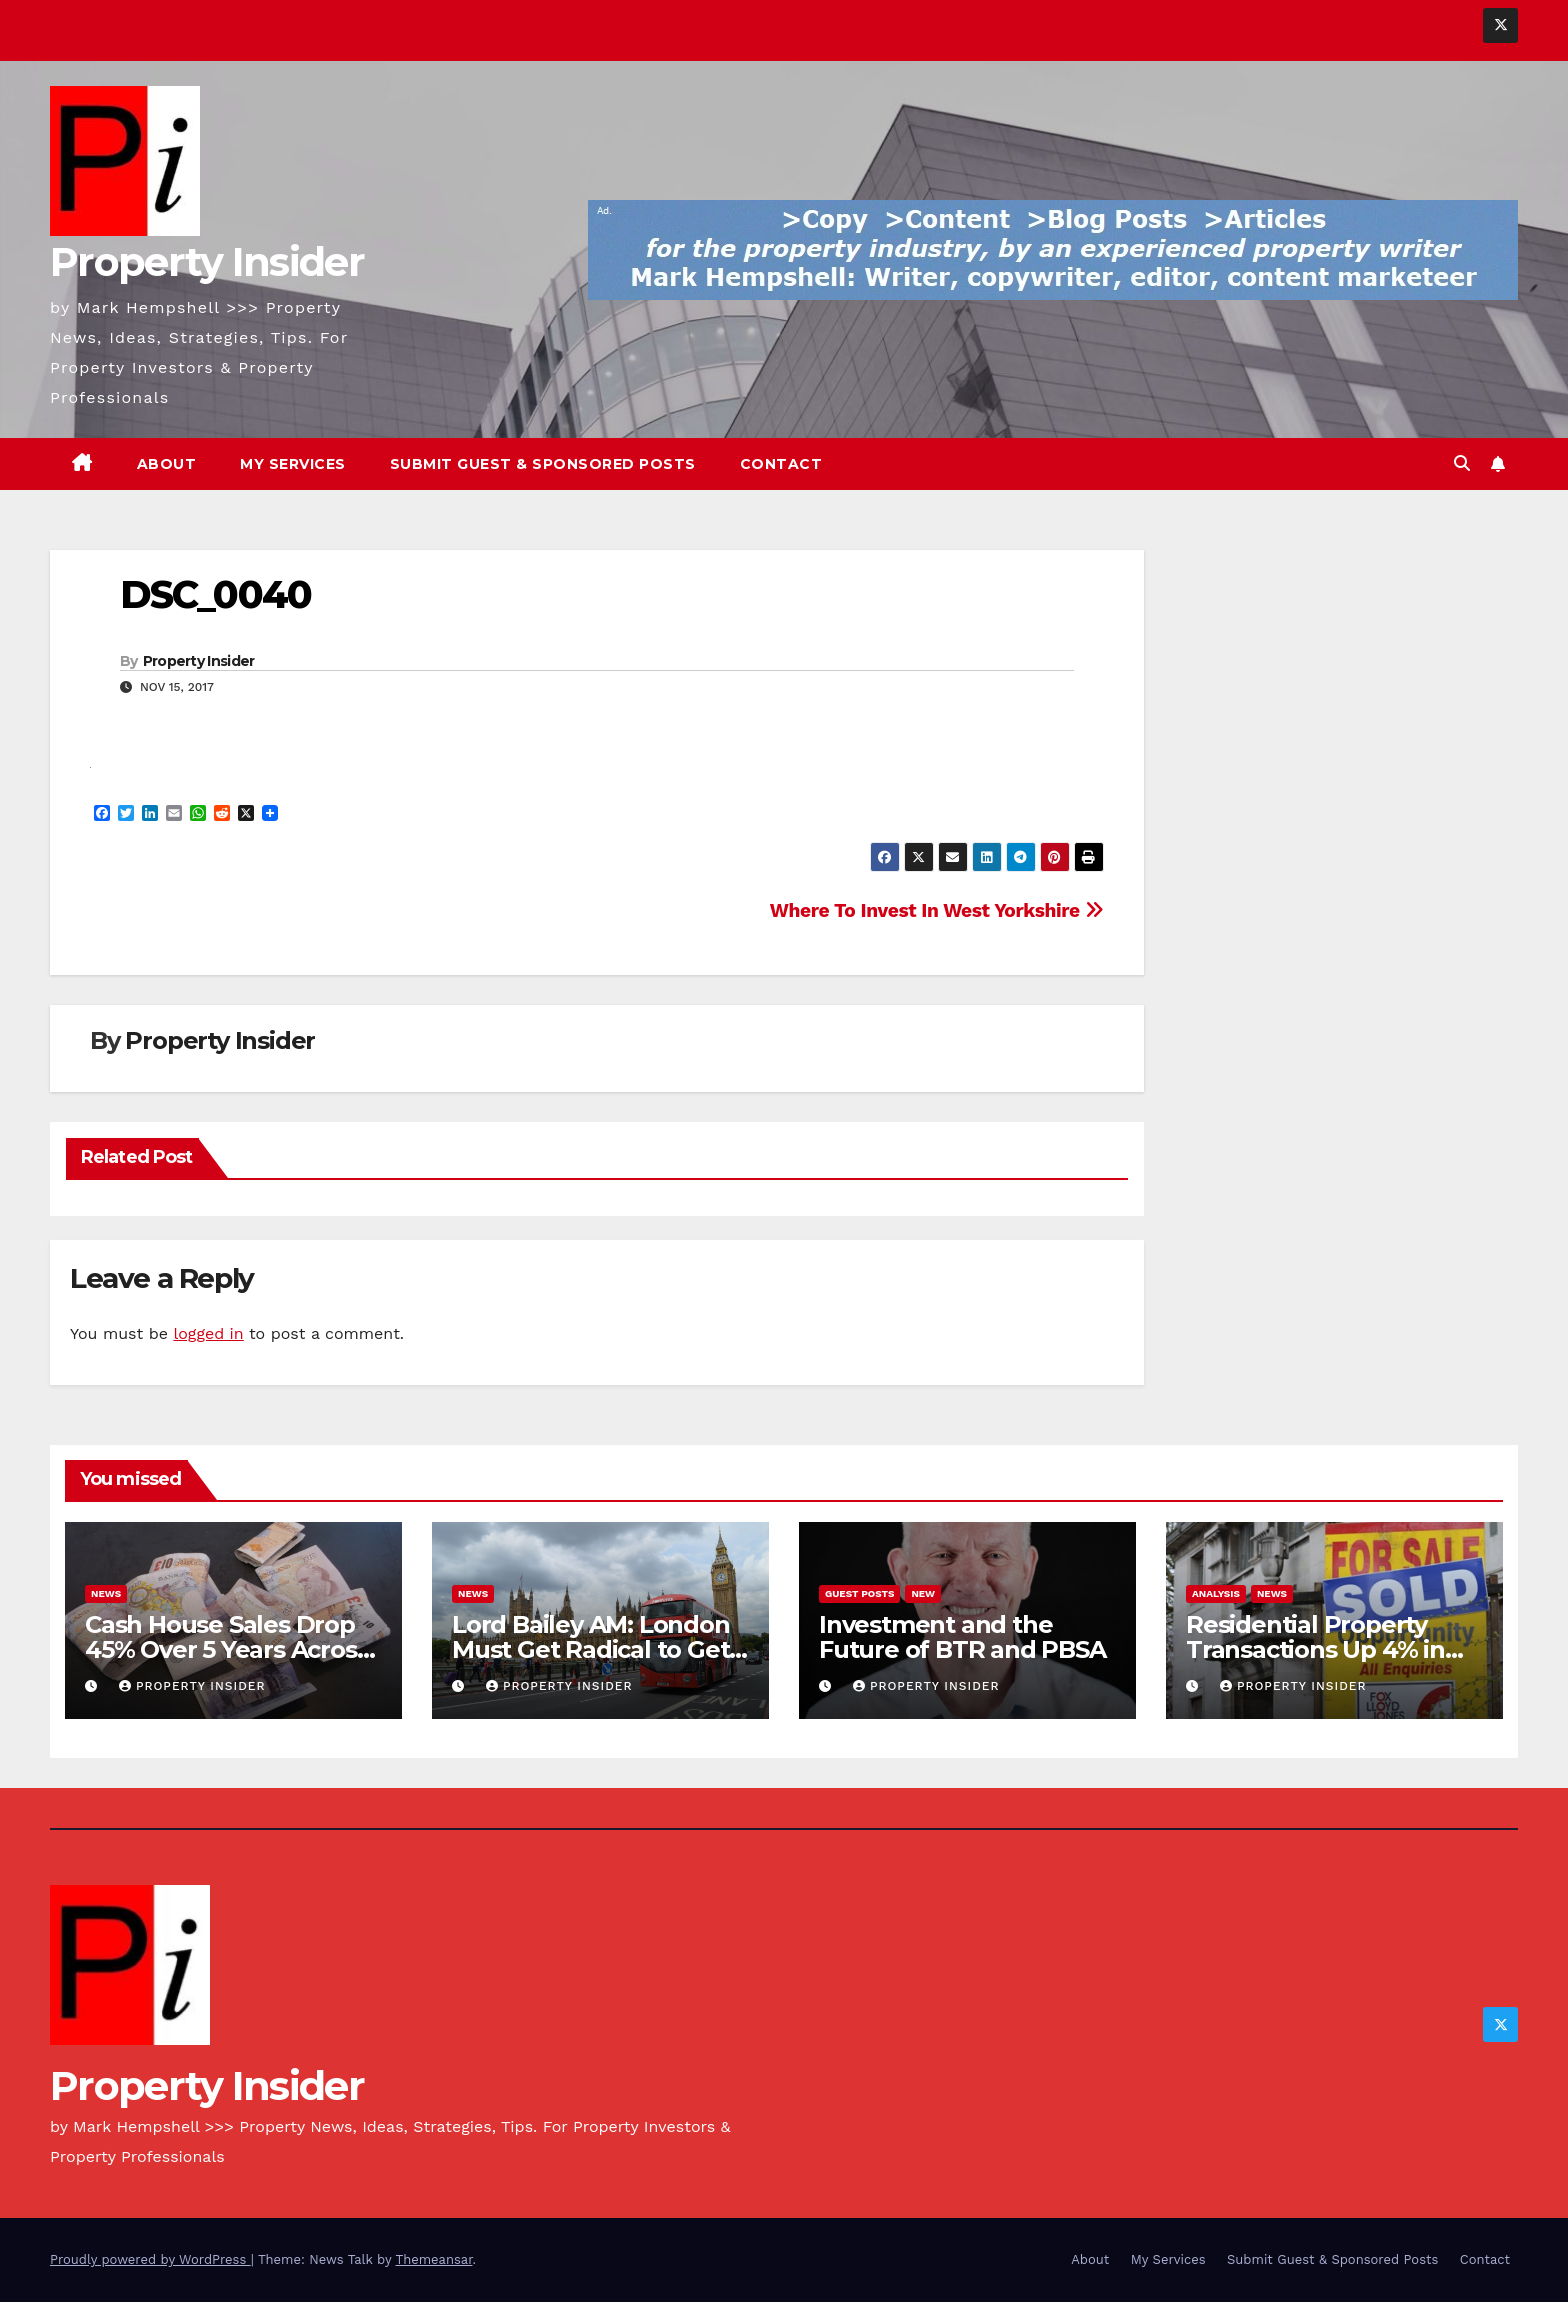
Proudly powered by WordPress (150, 2259)
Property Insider (207, 261)
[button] (1462, 463)
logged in (208, 1333)
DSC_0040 (215, 594)
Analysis (1216, 1593)
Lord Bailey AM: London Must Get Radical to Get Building (591, 1649)
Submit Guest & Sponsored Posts (543, 464)
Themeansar (434, 2259)
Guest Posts (859, 1593)
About (167, 464)
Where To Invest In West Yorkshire (937, 910)
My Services (293, 464)
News (106, 1593)
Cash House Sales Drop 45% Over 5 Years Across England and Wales (226, 1649)
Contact (781, 464)
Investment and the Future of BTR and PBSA (962, 1637)
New (923, 1593)
